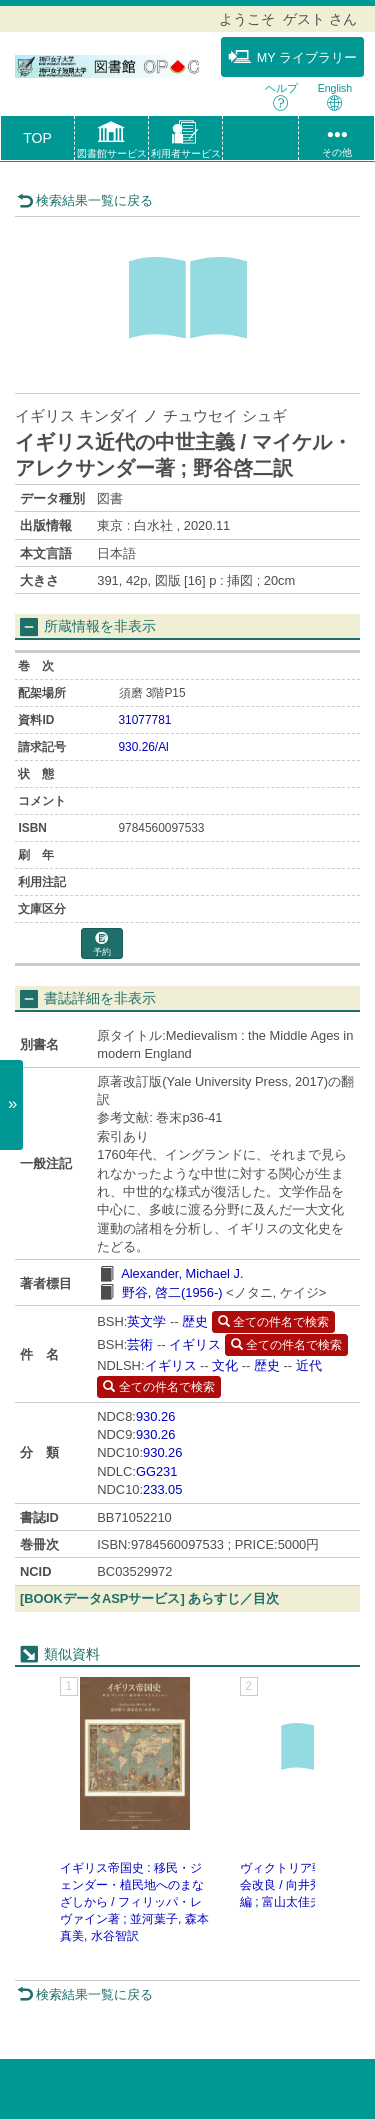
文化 (225, 1365)
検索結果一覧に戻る (85, 200)
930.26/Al (144, 747)
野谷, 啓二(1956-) (172, 1292)
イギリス (195, 1344)
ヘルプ (281, 96)
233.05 (162, 1489)
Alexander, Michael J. (182, 1273)
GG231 (157, 1471)
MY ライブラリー (292, 57)
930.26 (155, 1416)
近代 (309, 1365)
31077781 (145, 720)
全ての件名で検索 (273, 1322)
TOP (37, 138)
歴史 (195, 1321)
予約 (102, 944)
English (335, 96)
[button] (111, 142)
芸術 (140, 1344)
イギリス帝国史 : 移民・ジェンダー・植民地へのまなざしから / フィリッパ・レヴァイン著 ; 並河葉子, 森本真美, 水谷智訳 (134, 1902)
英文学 (146, 1321)
